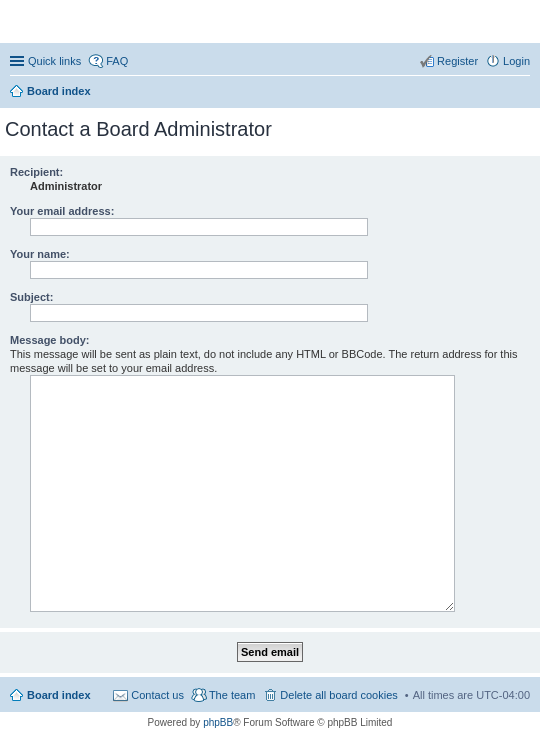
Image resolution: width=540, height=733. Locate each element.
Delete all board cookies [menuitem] (338, 695)
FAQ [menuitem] (117, 61)
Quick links (54, 61)
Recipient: (36, 172)
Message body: (49, 340)
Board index (59, 695)
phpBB (218, 722)
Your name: (40, 254)
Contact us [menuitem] (157, 695)
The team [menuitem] (232, 695)
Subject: (31, 297)
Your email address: (62, 211)
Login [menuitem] (516, 61)
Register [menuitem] (457, 61)
